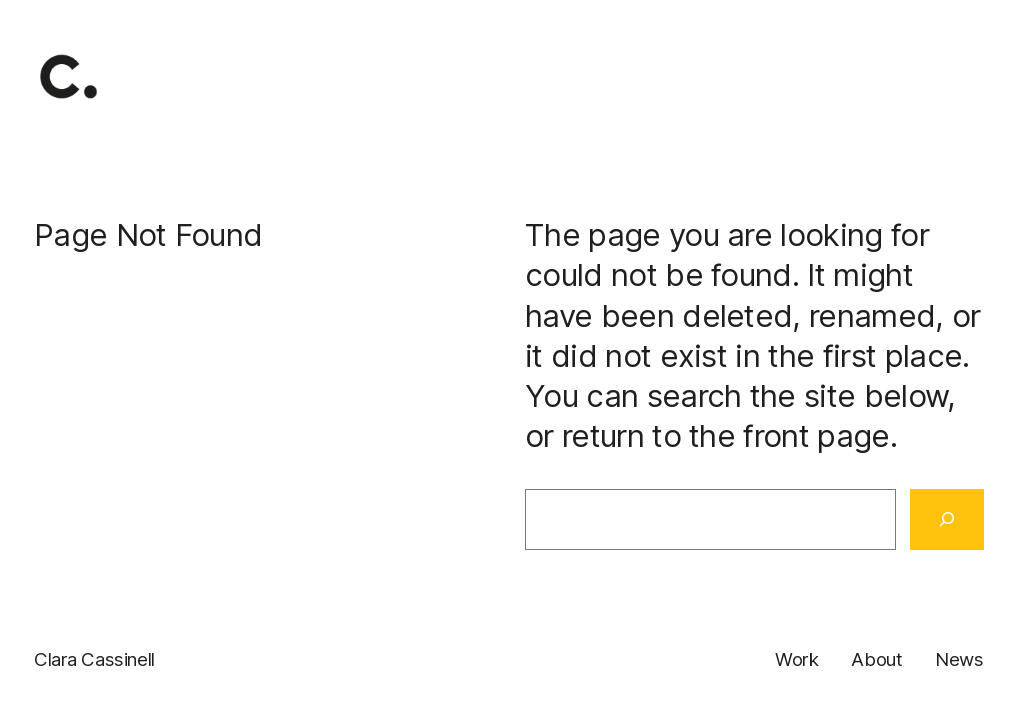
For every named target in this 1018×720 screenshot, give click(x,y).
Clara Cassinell (94, 659)
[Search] (947, 520)
